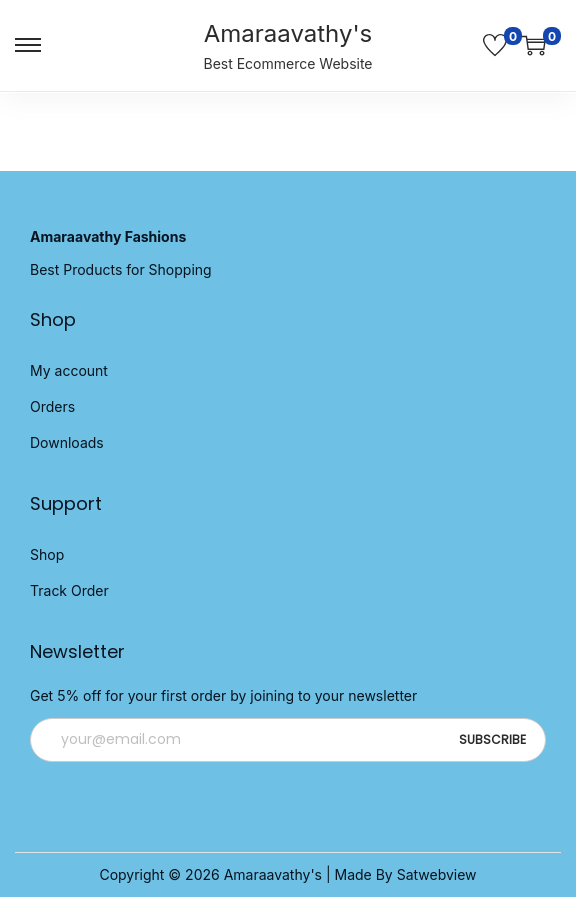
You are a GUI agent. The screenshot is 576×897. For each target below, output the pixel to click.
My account (69, 370)
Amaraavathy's (288, 33)
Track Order (69, 590)
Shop (47, 554)
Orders (52, 406)
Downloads (67, 442)
